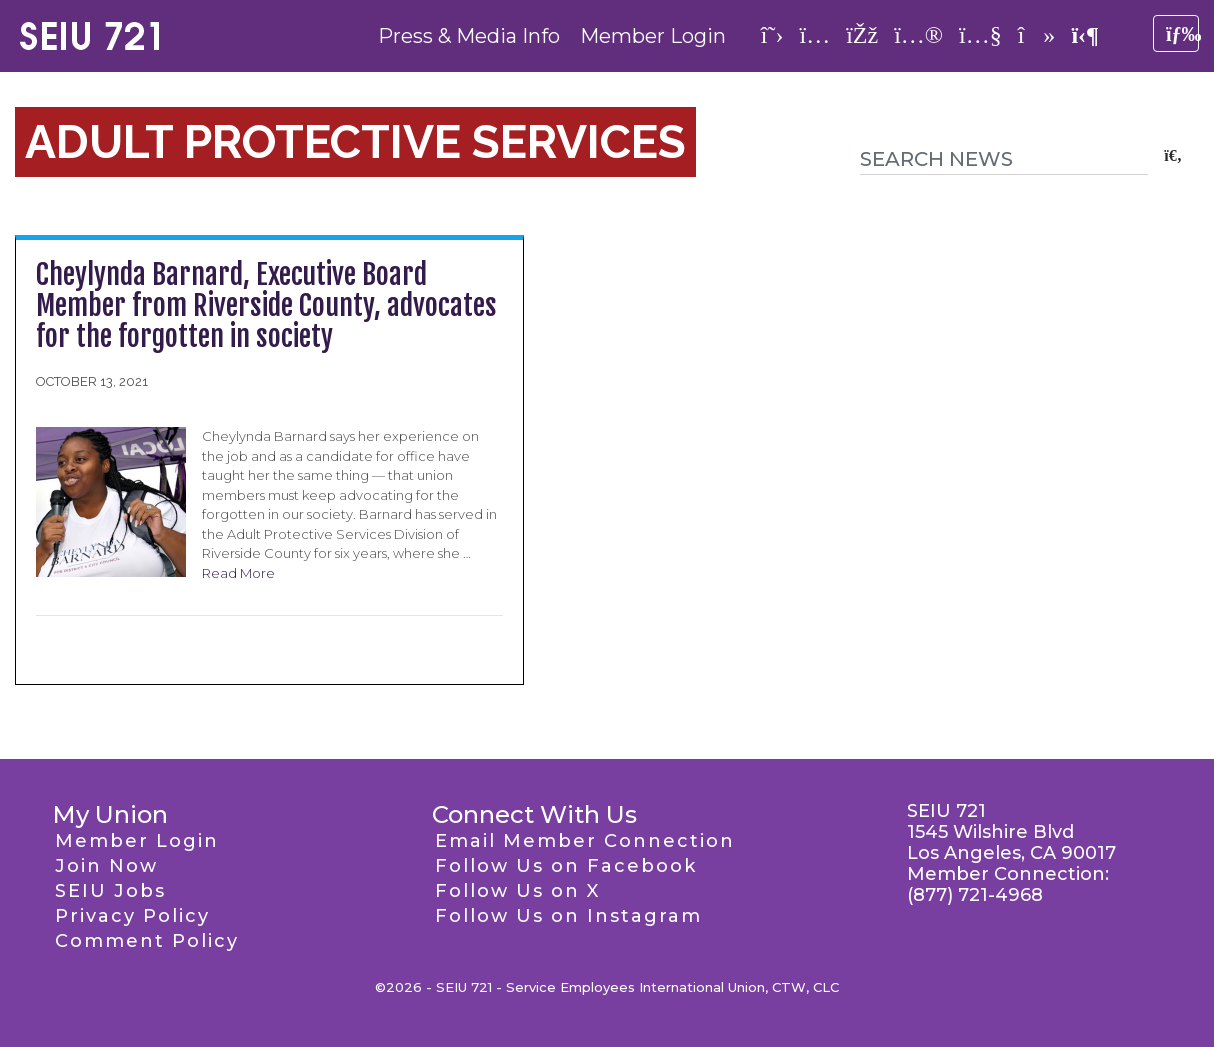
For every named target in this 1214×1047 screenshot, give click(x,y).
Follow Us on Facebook (566, 866)
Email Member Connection (585, 841)
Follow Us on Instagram (568, 916)
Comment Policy (147, 941)
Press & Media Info (469, 36)
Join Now (106, 866)
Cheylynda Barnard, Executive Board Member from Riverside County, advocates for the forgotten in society (266, 305)
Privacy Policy (132, 916)
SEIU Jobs (110, 891)
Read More (238, 573)
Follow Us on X (517, 891)
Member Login (653, 36)
